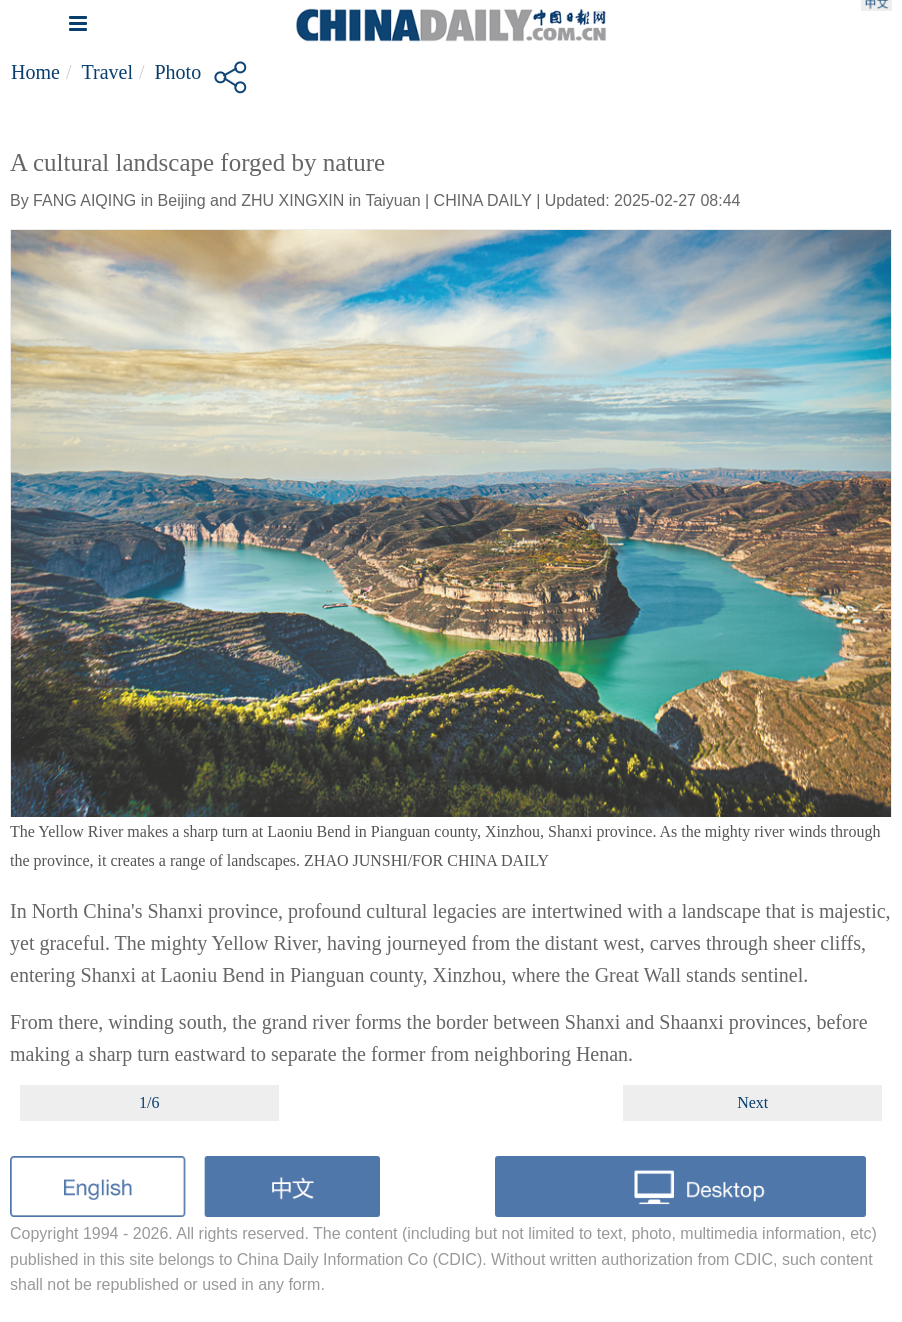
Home (35, 72)
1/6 (149, 1102)
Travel (106, 72)
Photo (178, 72)
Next (752, 1102)
